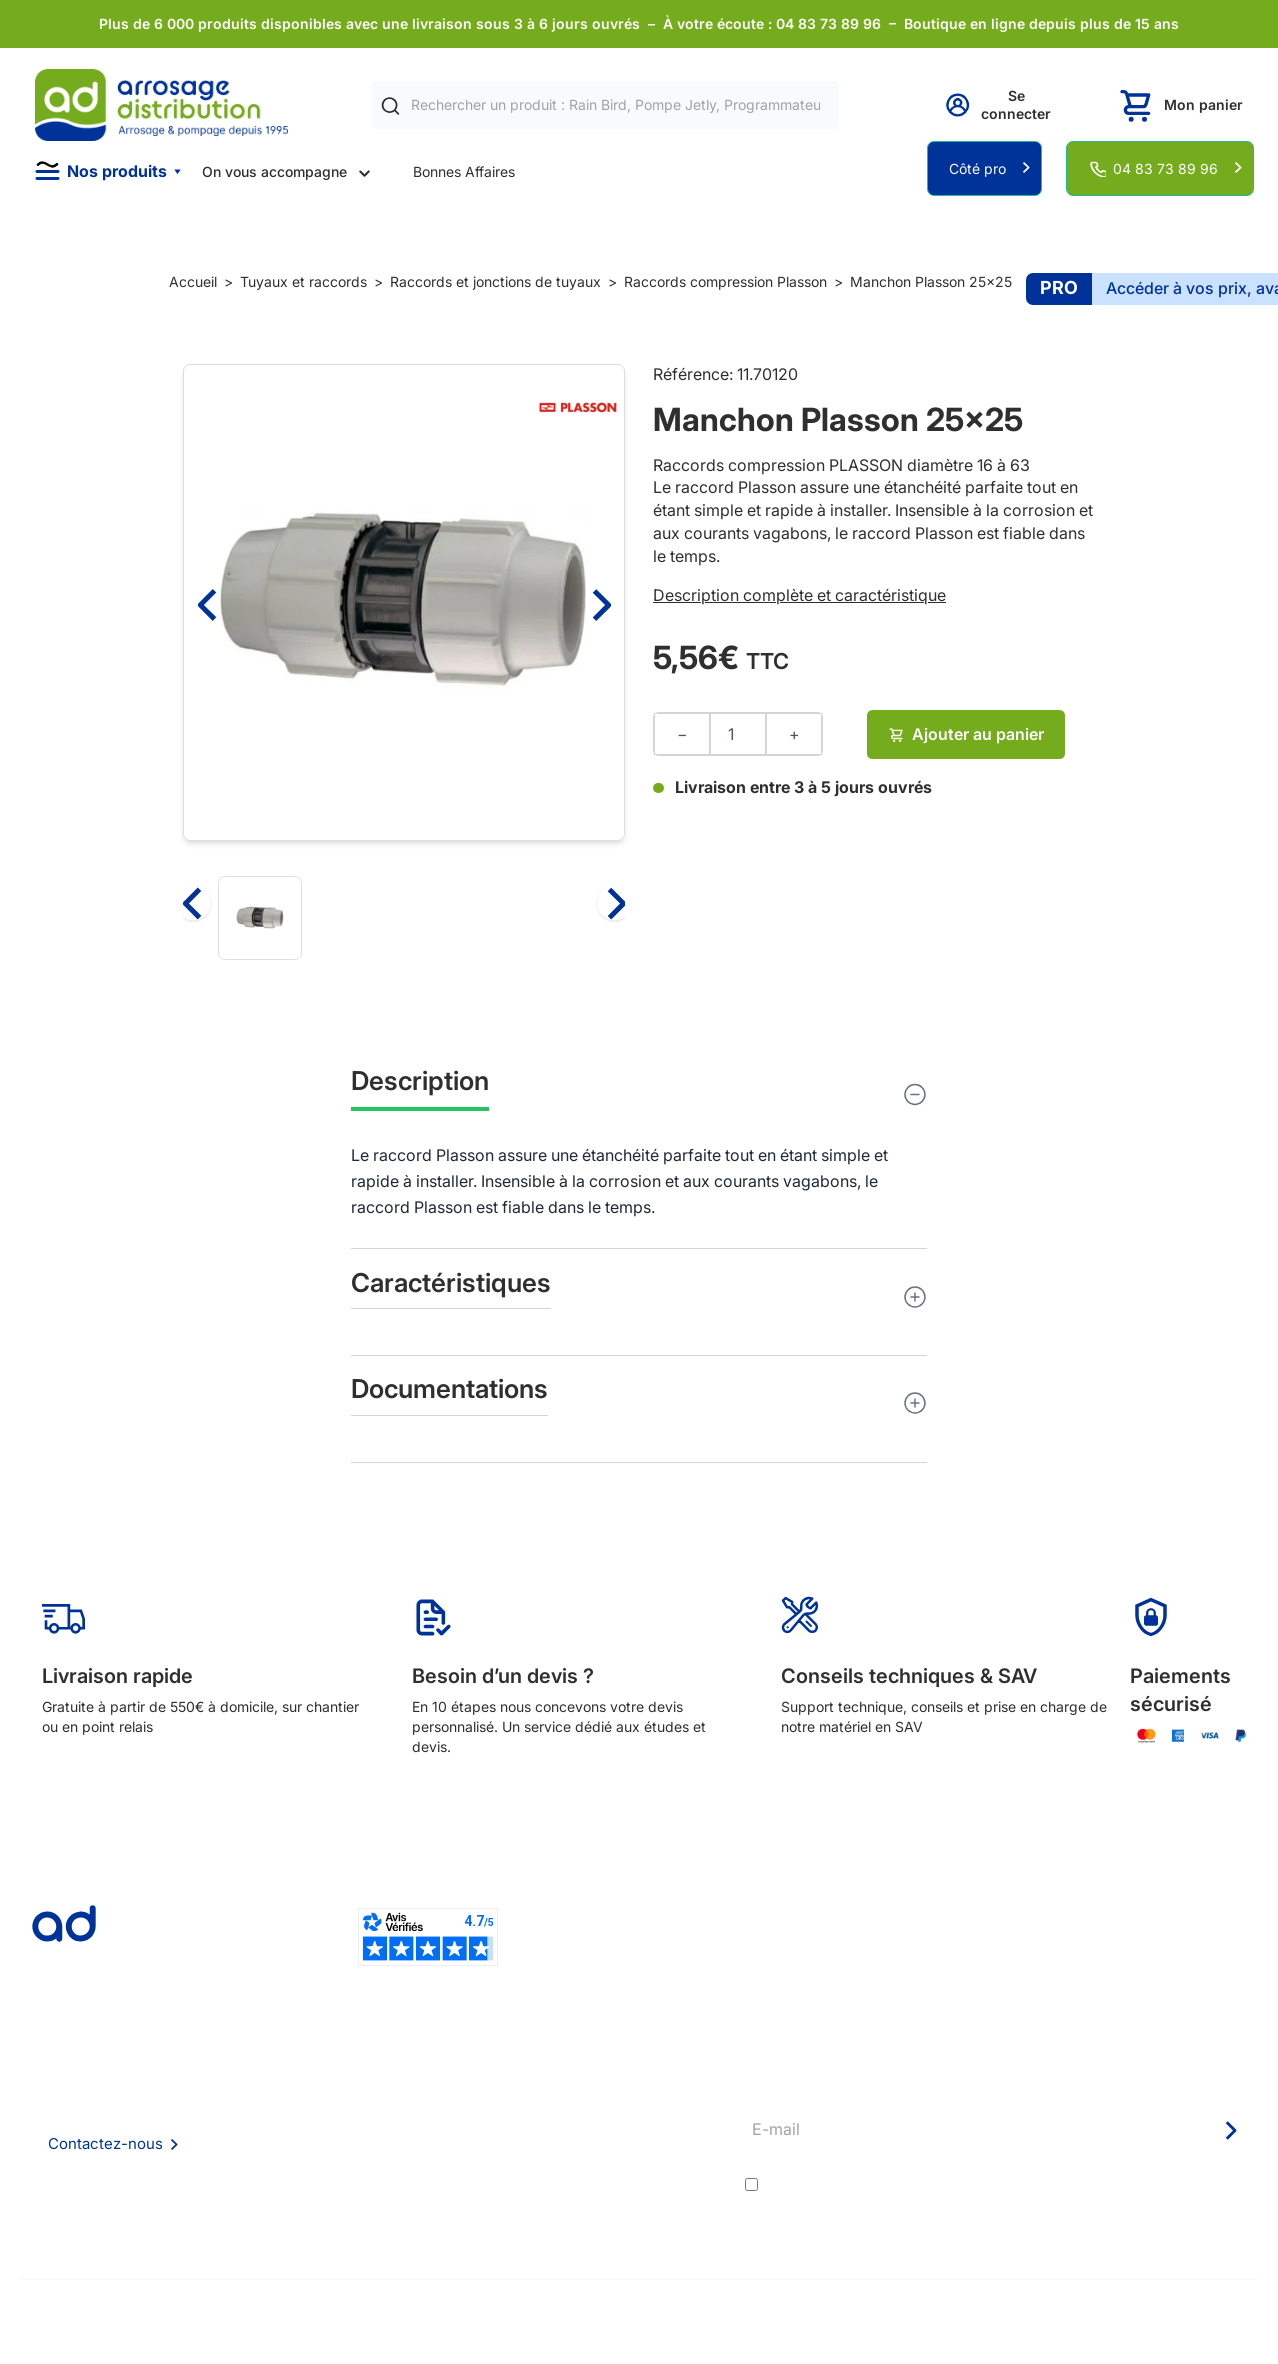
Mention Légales (340, 2165)
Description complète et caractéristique (799, 595)
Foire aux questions (349, 2110)
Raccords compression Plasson (725, 281)
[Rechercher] (390, 105)
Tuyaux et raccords (303, 281)
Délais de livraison (602, 2084)
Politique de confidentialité (372, 2192)
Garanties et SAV (599, 2192)
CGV (301, 2138)
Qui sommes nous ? (349, 2083)
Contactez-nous (105, 2143)
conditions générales (942, 2184)
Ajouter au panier (966, 734)
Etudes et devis (594, 2111)
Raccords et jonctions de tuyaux (495, 281)
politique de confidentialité (1158, 2184)
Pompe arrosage (598, 2219)
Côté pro (977, 168)
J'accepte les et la (1009, 2184)
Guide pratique (592, 2165)
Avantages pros (595, 2138)
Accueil (193, 281)
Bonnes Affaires (464, 171)
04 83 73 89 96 (1165, 168)
